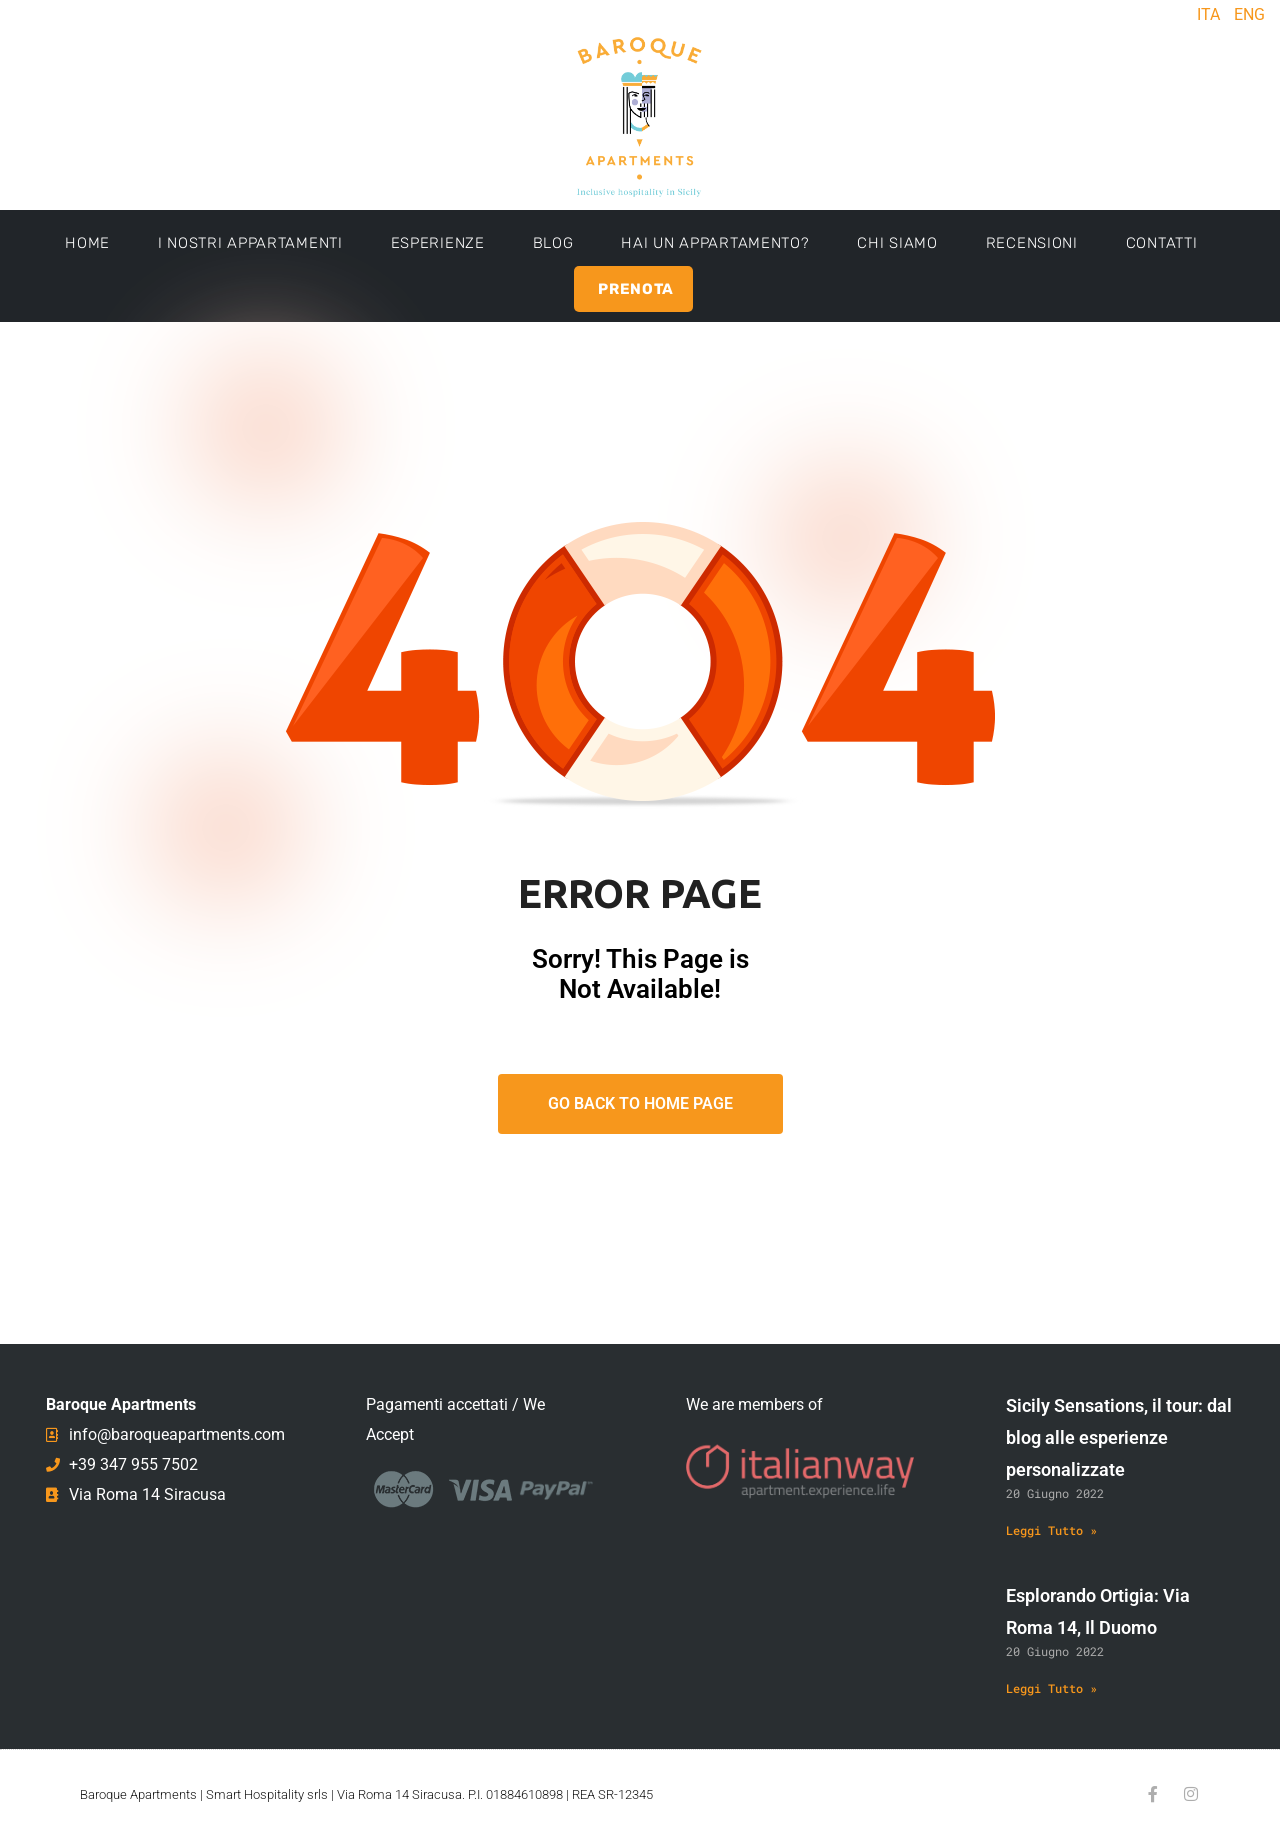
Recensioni (1032, 243)
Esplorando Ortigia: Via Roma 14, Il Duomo (1098, 1611)
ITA (1208, 14)
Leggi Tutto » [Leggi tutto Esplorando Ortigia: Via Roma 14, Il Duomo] (1051, 1688)
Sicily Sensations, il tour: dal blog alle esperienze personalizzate (1119, 1437)
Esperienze (438, 243)
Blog (553, 243)
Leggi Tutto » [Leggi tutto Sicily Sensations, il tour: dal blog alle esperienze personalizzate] (1051, 1530)
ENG (1249, 14)
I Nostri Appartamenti (250, 243)
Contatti (1162, 243)
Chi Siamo (897, 243)
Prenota (636, 289)
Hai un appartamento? (715, 243)
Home (87, 243)
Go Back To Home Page (640, 1103)
